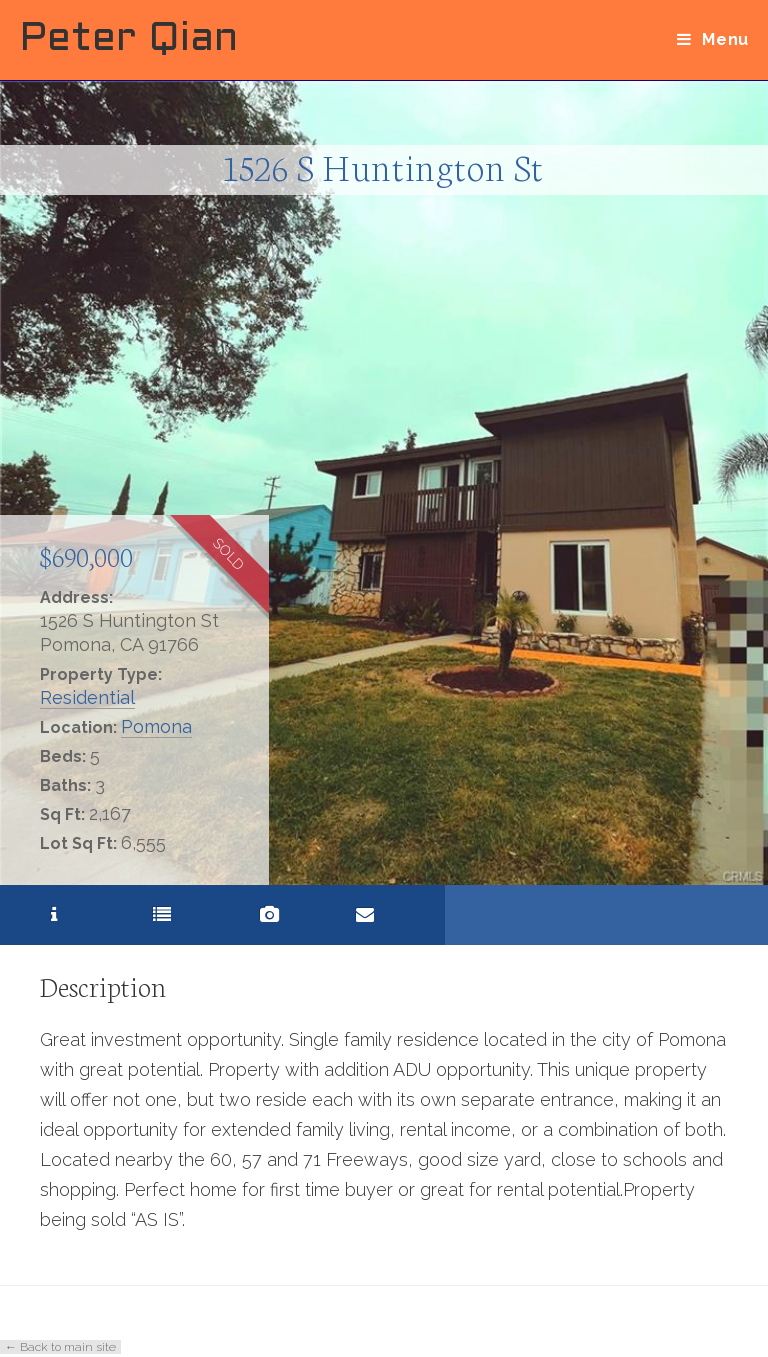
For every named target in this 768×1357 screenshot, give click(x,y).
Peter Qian (128, 39)
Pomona (156, 726)
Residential (87, 697)
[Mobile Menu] (713, 39)
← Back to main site (60, 1347)
